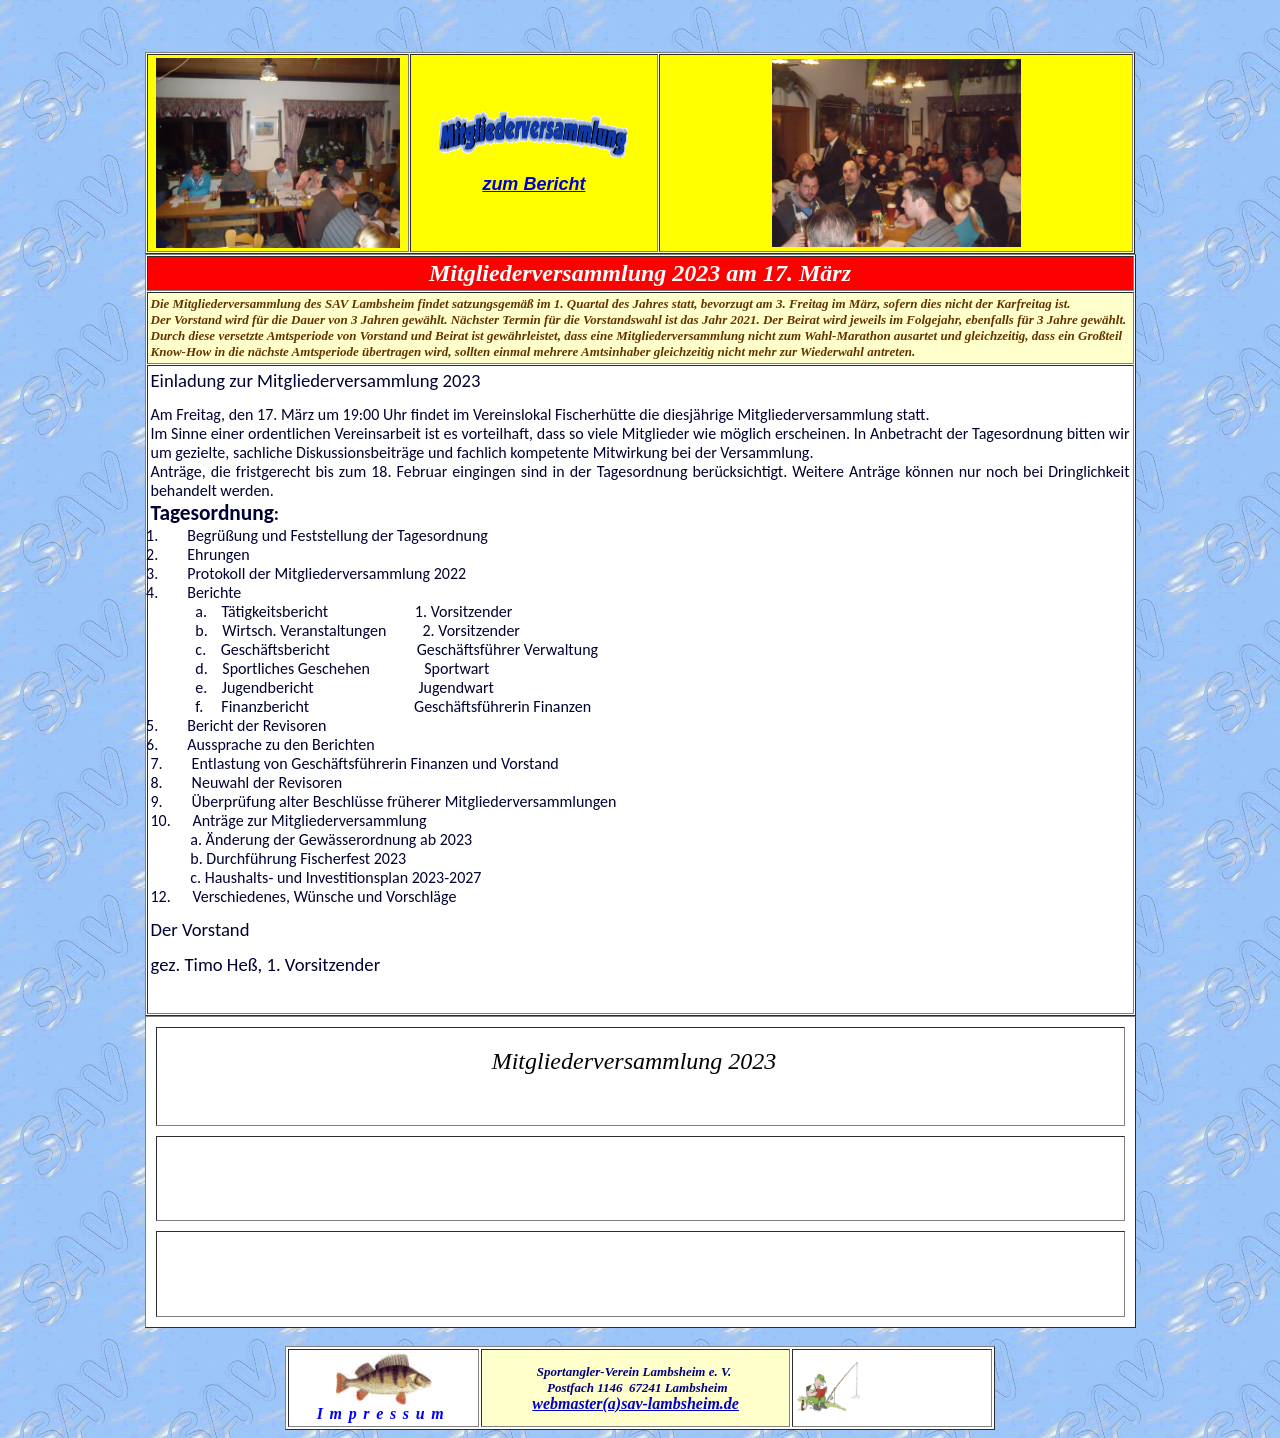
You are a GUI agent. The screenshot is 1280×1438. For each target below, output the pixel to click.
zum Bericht (533, 184)
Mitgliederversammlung (607, 1061)
